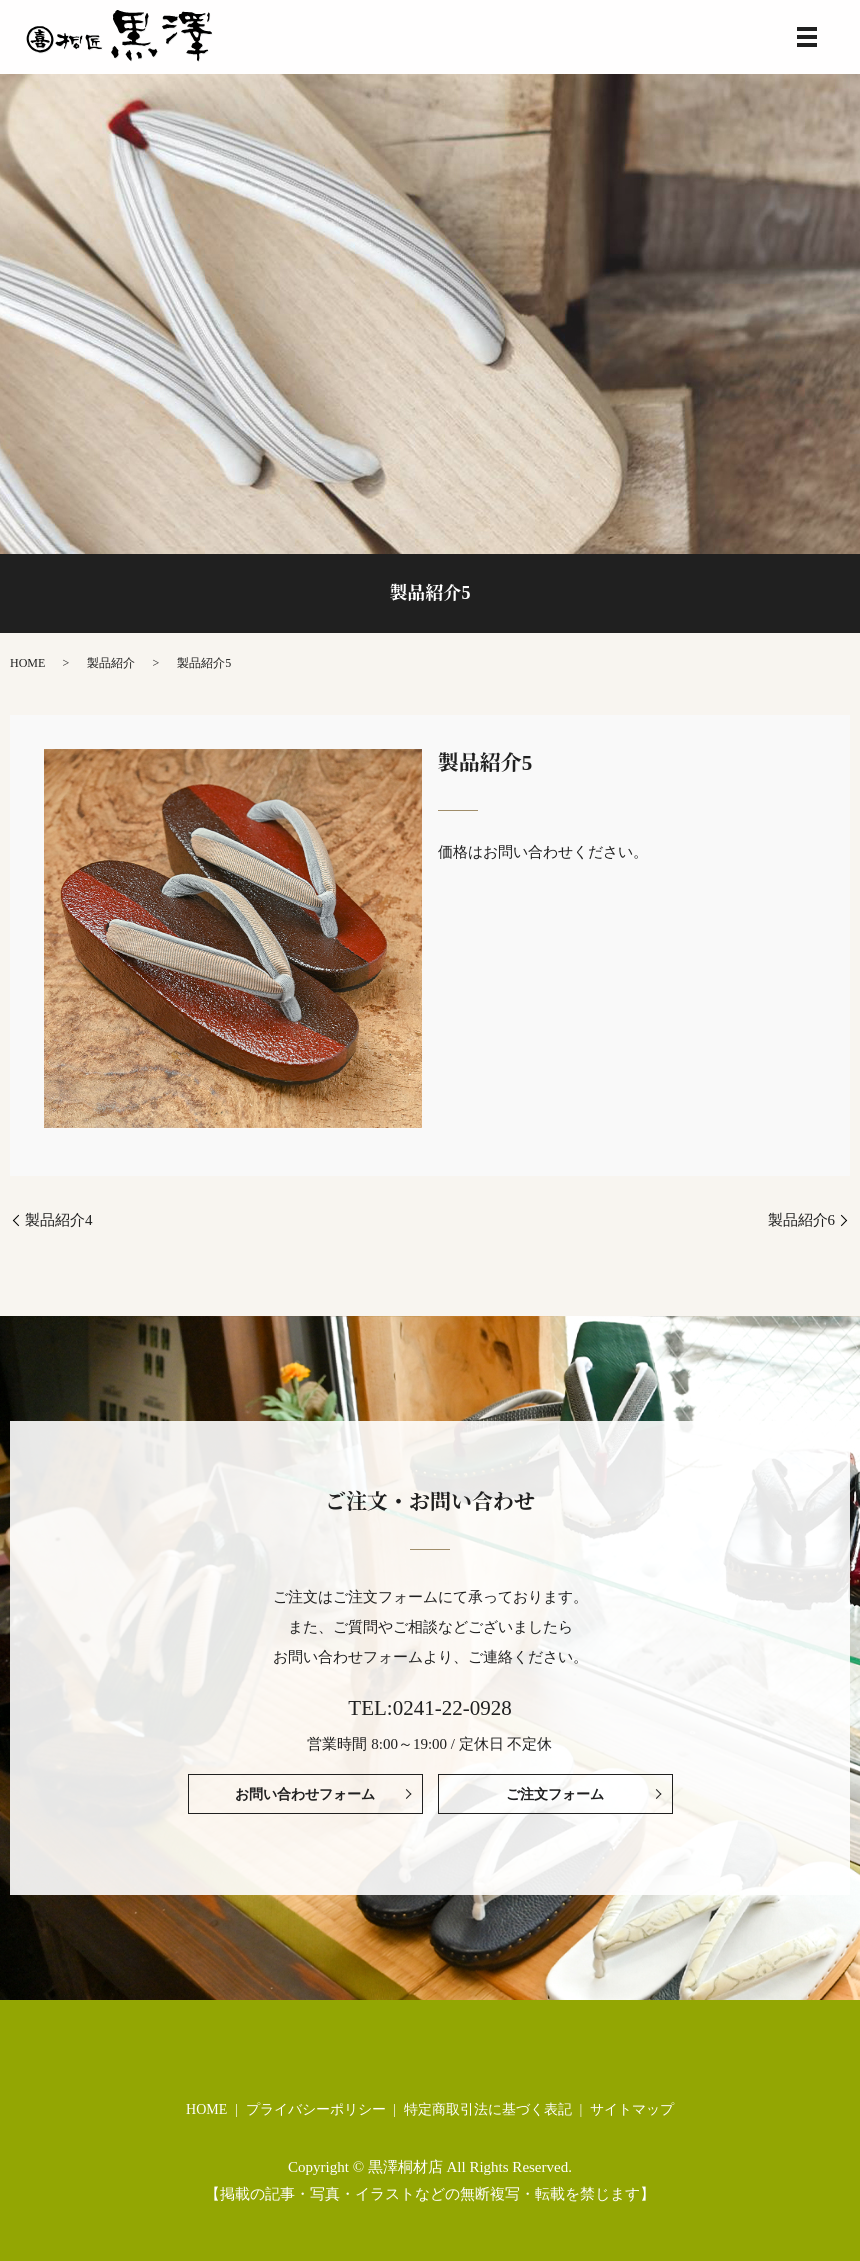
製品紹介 (111, 663)
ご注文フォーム (555, 1794)
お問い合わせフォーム (305, 1794)
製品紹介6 (802, 1220)
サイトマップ (632, 2109)
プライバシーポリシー (316, 2109)
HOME (27, 663)
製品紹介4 (59, 1220)
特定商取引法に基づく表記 (488, 2109)
